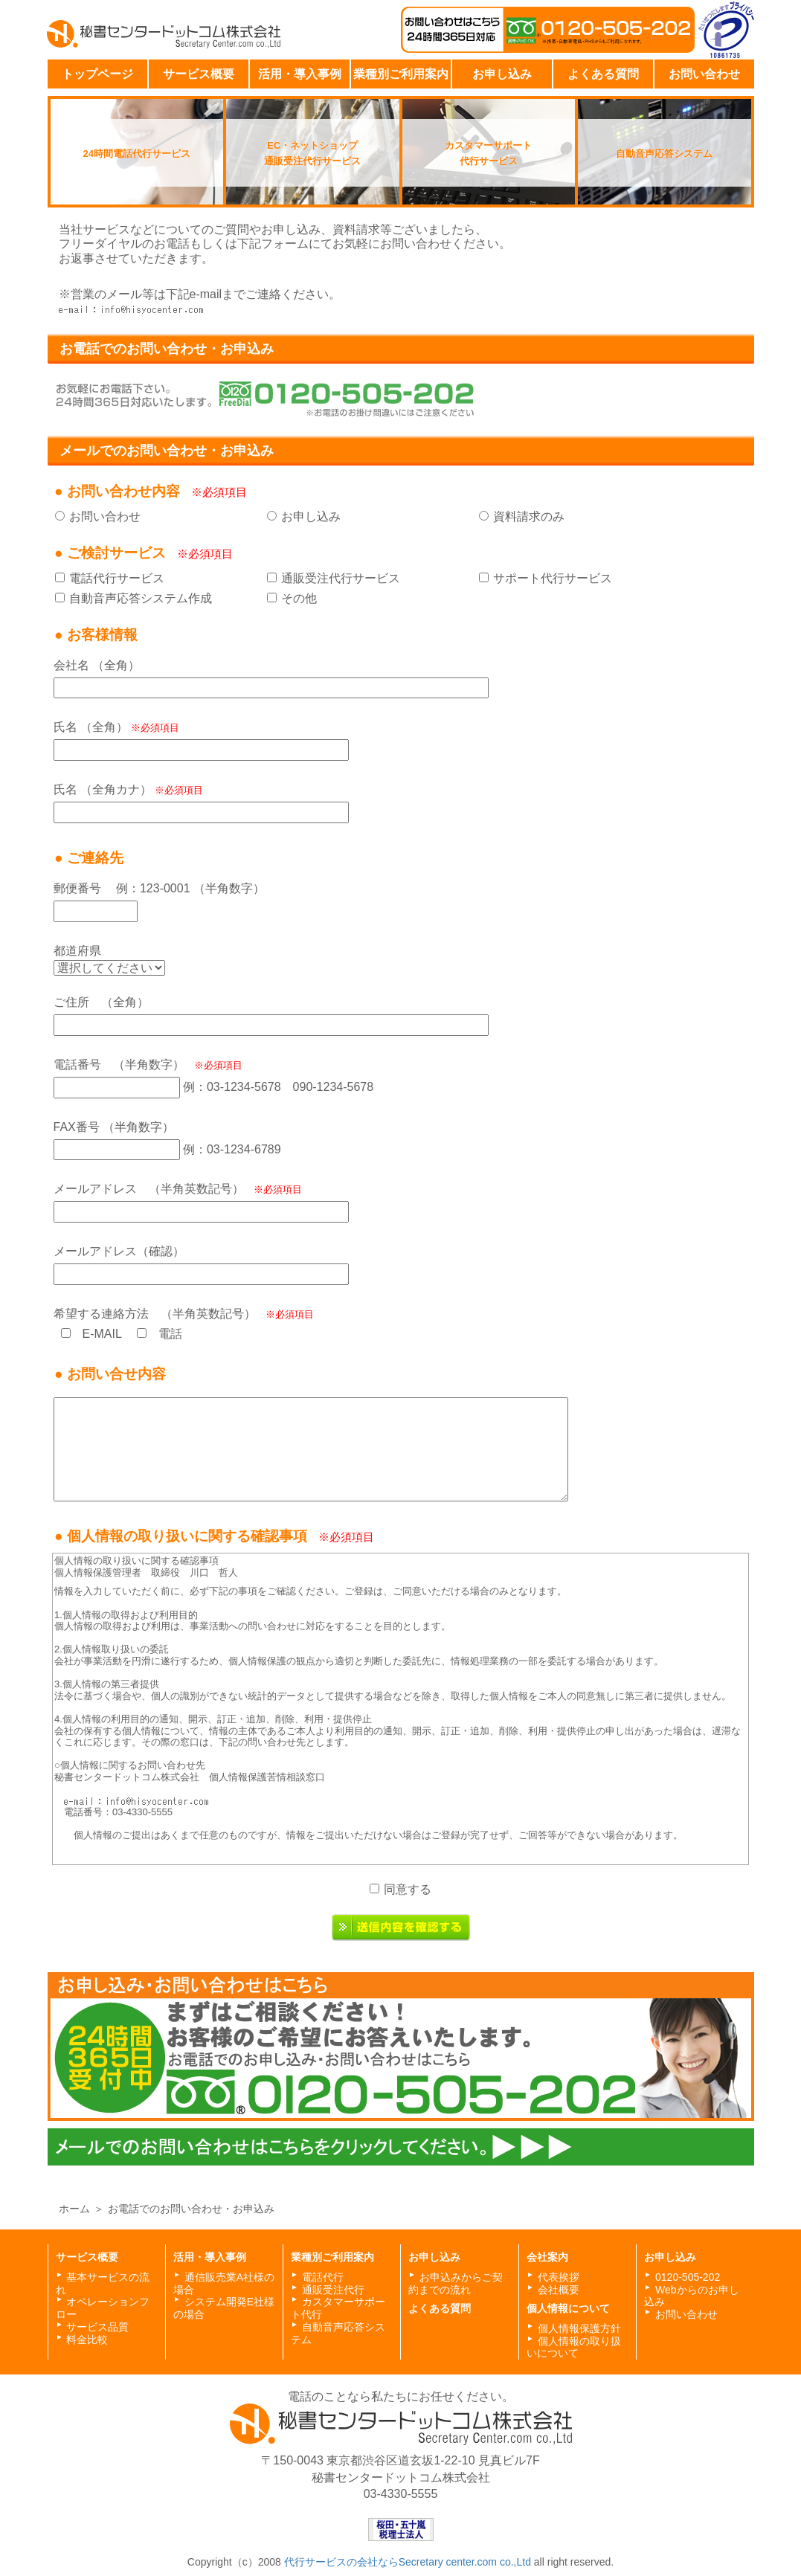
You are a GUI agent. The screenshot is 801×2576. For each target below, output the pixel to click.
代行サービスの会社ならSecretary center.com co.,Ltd (409, 2562)
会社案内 (547, 2257)
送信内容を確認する (401, 1927)
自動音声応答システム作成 (140, 598)
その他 (299, 598)
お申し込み (502, 74)
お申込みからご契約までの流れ (455, 2283)
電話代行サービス (116, 578)
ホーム (74, 2209)
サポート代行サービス (552, 578)
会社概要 (558, 2290)
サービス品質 (97, 2327)
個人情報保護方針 (579, 2328)
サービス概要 (198, 74)
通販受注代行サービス (340, 578)
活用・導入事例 (299, 74)
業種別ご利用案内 (400, 74)
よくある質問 (603, 74)
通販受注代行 (333, 2290)
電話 (170, 1333)
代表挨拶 (558, 2277)
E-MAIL (102, 1333)
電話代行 (323, 2277)
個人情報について (568, 2308)
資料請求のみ (528, 516)
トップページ (97, 74)
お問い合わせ (704, 74)
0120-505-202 (687, 2277)
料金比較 (87, 2339)
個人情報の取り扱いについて (574, 2347)
